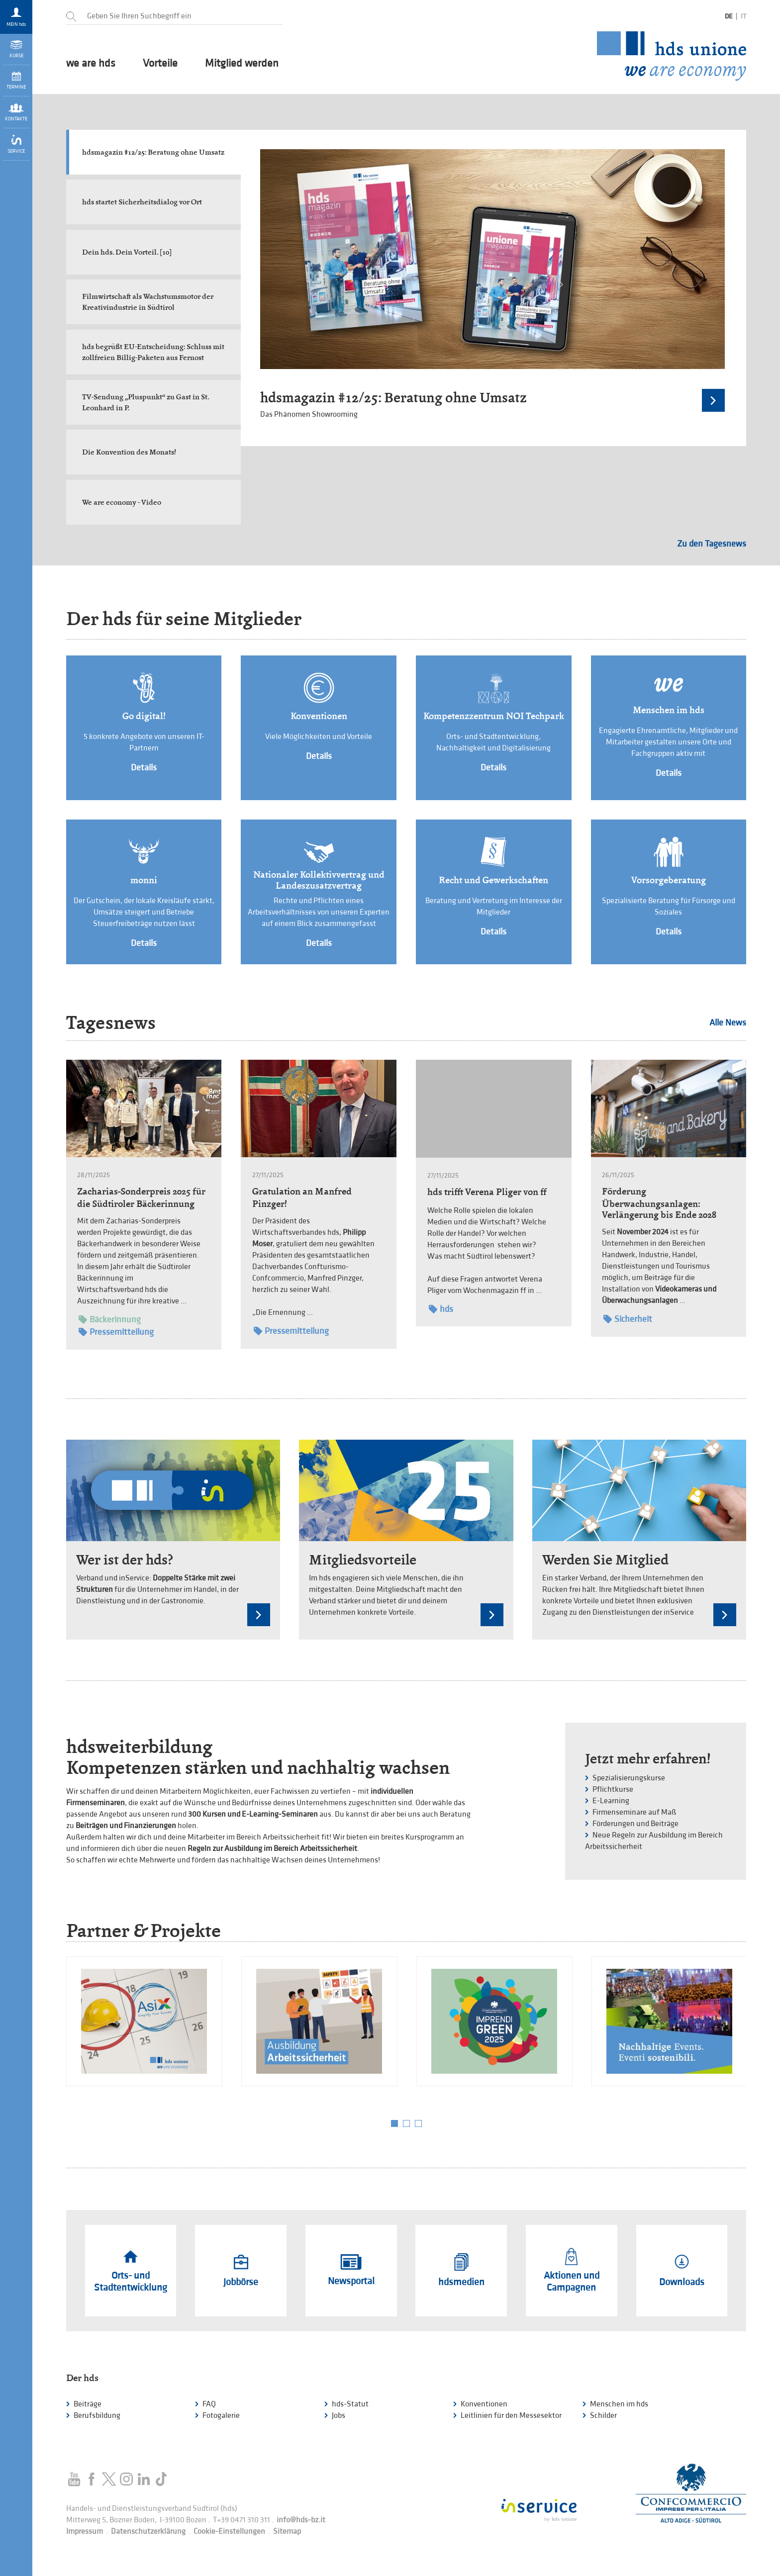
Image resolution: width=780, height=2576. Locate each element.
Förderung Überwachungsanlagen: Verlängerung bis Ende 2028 (659, 1203)
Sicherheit (627, 1319)
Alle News (727, 1022)
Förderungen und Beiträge (635, 1824)
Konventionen (319, 716)
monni (143, 880)
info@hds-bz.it (301, 2520)
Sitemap (287, 2531)
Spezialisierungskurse (628, 1778)
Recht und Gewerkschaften (493, 880)
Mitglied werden (242, 63)
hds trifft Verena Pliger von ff (487, 1191)
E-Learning (610, 1801)
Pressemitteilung (116, 1332)
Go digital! (144, 716)
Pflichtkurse (612, 1789)
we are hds (90, 63)
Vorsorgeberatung (668, 880)
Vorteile (160, 63)
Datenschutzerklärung (148, 2531)
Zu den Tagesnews (711, 544)
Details (144, 767)
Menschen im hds (668, 710)
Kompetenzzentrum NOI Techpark (493, 716)
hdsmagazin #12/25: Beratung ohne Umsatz (393, 397)
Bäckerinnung (110, 1319)
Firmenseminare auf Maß (634, 1812)
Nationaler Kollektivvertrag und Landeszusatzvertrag (319, 880)
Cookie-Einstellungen (229, 2531)
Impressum (84, 2531)
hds (441, 1309)
